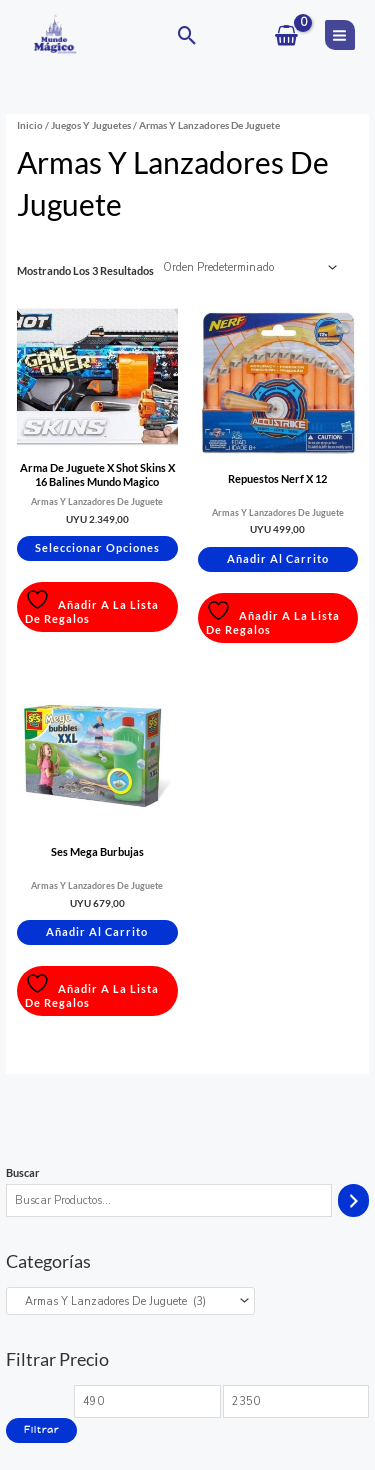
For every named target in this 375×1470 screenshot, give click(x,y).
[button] (187, 35)
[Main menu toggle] (340, 35)
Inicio (30, 125)
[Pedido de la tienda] (247, 268)
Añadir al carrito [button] (278, 558)
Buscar (23, 1172)
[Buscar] (353, 1201)
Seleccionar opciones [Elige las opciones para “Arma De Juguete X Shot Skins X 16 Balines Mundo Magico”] (97, 547)
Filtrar (41, 1430)
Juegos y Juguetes (91, 125)
